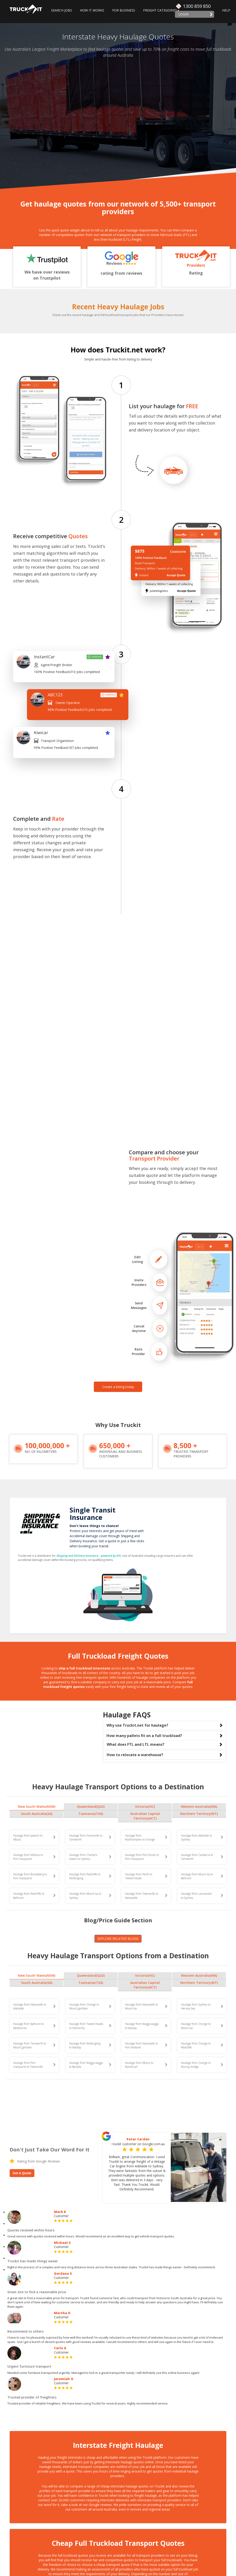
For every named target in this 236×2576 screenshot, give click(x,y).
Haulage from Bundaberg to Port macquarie (30, 1876)
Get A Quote (22, 2173)
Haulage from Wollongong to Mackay (84, 2045)
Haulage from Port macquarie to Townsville (28, 2065)
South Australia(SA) (36, 1813)
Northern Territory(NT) (199, 1813)
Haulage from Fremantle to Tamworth (85, 1837)
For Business (123, 10)
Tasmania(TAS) (90, 1813)
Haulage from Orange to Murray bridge (196, 2065)
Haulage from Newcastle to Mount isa (141, 2006)
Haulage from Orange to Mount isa (196, 2026)
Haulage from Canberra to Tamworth (197, 1857)
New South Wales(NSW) (36, 1806)
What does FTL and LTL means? (135, 1744)
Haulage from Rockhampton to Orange (140, 1837)
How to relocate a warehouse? (135, 1754)
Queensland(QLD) (91, 1806)
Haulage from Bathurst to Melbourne (28, 2026)
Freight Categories (161, 10)
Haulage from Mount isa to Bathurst (197, 1876)
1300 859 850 (197, 6)
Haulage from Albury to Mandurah (139, 2065)
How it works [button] (92, 10)
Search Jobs (61, 10)
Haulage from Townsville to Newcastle (141, 1896)
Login (183, 14)
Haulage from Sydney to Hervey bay (195, 2006)
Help (226, 10)
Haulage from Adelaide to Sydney (196, 1837)
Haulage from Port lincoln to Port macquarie (142, 1857)
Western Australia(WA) (199, 1806)
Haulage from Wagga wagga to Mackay (142, 2026)
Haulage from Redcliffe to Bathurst (28, 1896)
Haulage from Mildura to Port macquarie (28, 1857)
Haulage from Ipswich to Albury (27, 1837)
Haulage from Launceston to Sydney (196, 1896)
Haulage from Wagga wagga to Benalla (86, 2065)
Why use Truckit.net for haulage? (137, 1725)
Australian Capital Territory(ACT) (145, 1815)
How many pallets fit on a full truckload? (144, 1735)
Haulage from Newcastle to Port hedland (141, 2045)
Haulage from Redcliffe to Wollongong (84, 1876)
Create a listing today (118, 1387)
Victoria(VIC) (145, 1806)
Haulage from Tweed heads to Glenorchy (86, 2026)
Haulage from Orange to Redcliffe (196, 2045)
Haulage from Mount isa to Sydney (85, 1896)
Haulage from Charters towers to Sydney (83, 1857)
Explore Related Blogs (118, 1938)
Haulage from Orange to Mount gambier (84, 2006)
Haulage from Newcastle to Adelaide (29, 2006)
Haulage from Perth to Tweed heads (138, 1876)
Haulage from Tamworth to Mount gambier (29, 2045)
